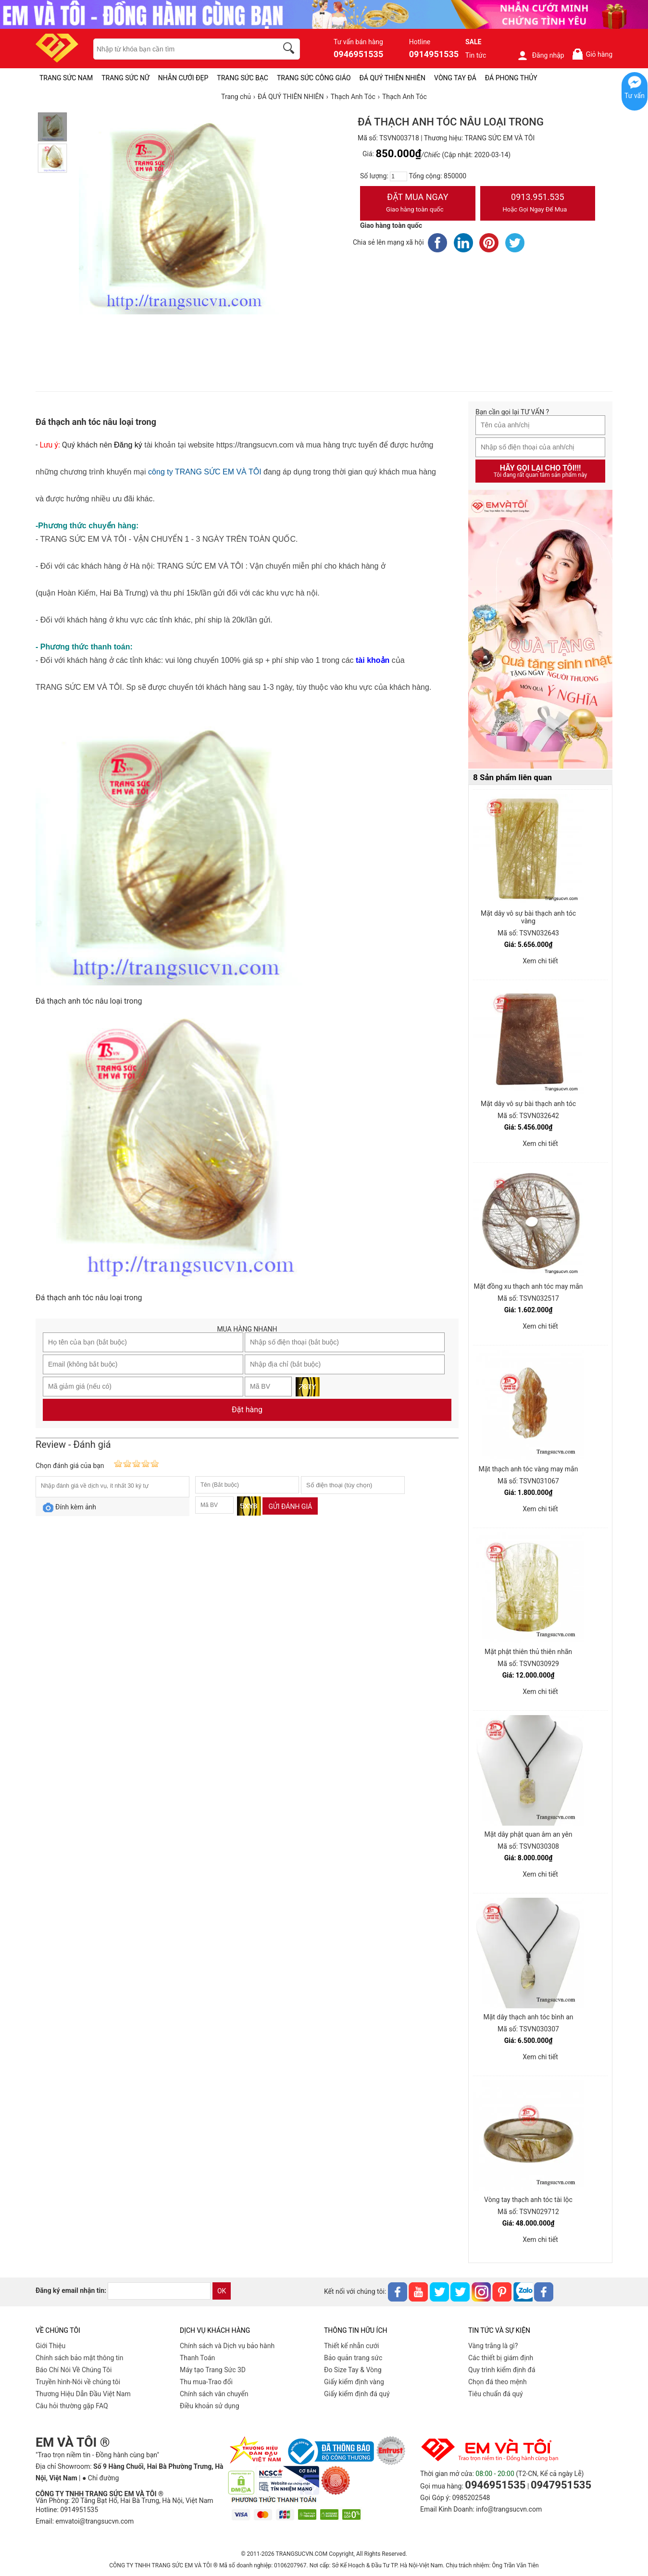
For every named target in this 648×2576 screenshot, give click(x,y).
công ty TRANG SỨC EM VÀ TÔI (204, 472)
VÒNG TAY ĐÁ (455, 78)
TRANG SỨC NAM (66, 78)
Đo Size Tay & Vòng (353, 2370)
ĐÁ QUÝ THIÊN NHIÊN (392, 78)
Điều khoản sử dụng (209, 2406)
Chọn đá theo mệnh (497, 2382)
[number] (398, 176)
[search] (290, 49)
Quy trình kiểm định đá (502, 2370)
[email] (159, 2291)
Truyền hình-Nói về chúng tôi (78, 2382)
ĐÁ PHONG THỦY (511, 78)
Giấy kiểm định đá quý (357, 2394)
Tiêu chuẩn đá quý (495, 2394)
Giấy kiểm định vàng (354, 2382)
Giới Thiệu (50, 2346)
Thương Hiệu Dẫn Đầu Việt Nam (83, 2394)
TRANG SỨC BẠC (242, 78)
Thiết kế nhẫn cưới (351, 2346)
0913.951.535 (538, 204)
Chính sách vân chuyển (214, 2394)
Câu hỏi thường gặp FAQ (72, 2406)
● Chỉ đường (100, 2478)
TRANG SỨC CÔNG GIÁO (314, 78)
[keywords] (180, 49)
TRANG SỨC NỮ (125, 78)
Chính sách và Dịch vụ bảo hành (227, 2346)
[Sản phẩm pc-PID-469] (540, 630)
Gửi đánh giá (290, 1506)
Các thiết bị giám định (500, 2358)
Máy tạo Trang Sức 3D (213, 2370)
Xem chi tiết (540, 961)
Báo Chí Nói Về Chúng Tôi (74, 2370)
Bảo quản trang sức (353, 2358)
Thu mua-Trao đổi (206, 2382)
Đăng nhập (540, 55)
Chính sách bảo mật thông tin (80, 2358)
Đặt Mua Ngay (418, 204)
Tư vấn (634, 96)
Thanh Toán (197, 2358)
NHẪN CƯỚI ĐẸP (183, 78)
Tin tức (475, 55)
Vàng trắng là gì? (493, 2346)
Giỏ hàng (592, 54)
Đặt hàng (247, 1409)
